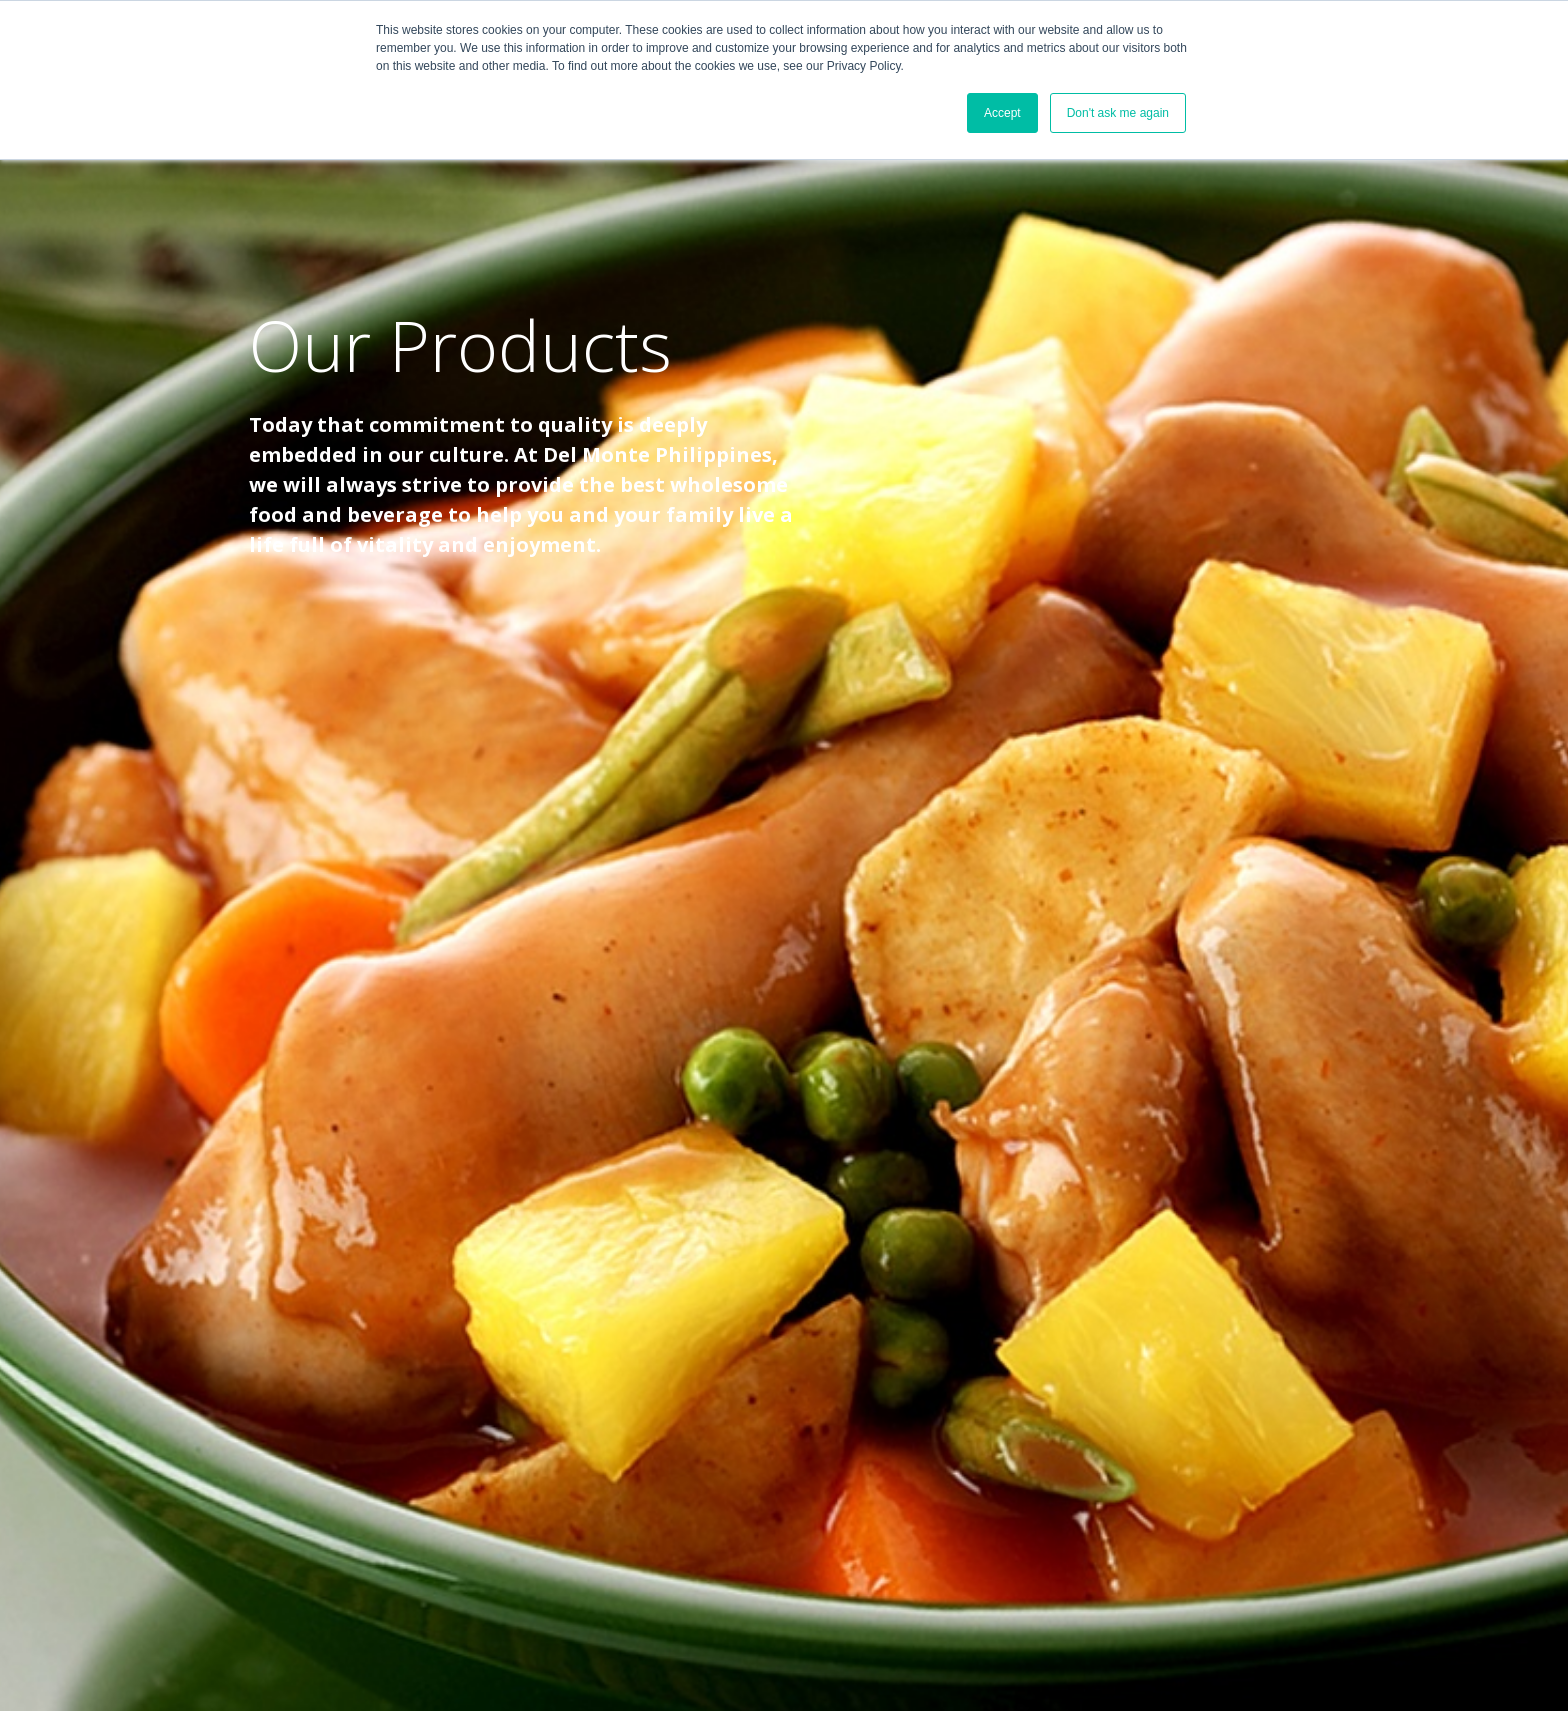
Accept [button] (1002, 113)
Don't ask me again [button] (1118, 113)
